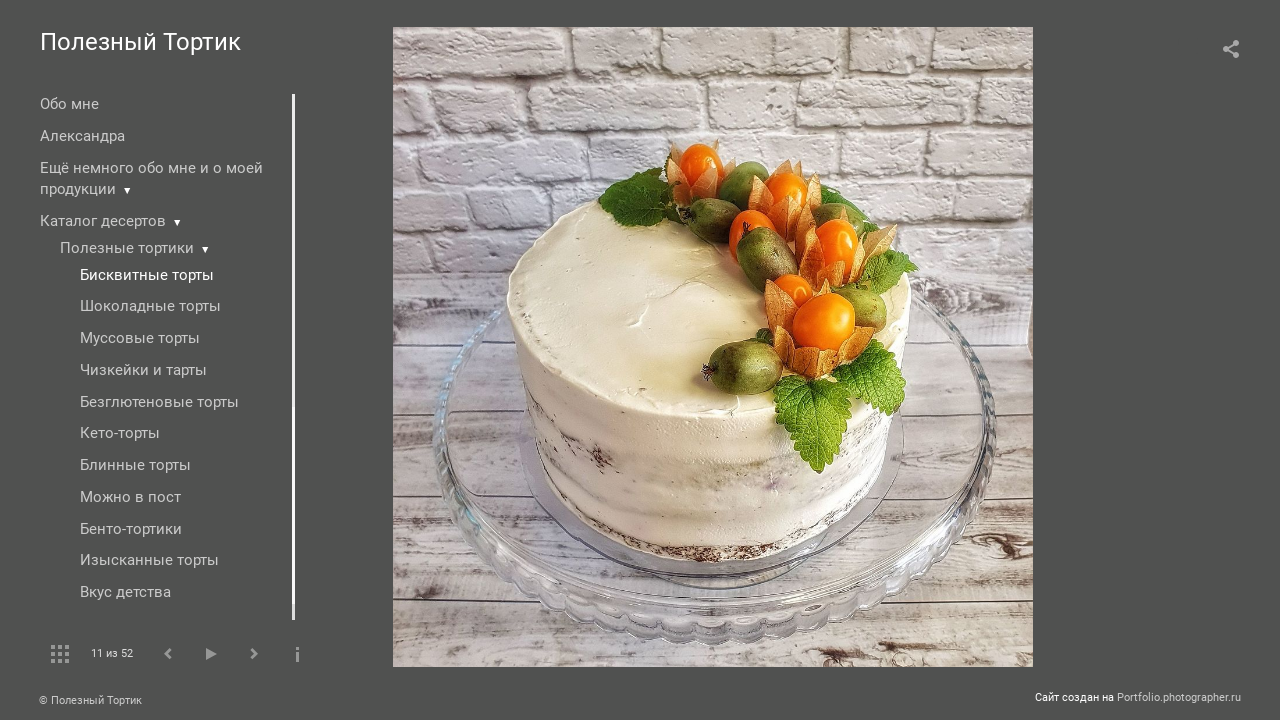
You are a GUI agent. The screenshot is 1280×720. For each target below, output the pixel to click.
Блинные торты (135, 465)
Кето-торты (120, 433)
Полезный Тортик (140, 42)
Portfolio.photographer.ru (1179, 697)
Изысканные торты (149, 560)
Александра (82, 136)
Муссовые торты (140, 338)
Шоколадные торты (150, 306)
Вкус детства (125, 592)
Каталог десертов (103, 221)
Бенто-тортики (131, 529)
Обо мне (69, 104)
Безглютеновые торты (159, 402)
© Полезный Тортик (90, 700)
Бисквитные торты (147, 275)
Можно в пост (130, 497)
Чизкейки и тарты (143, 370)
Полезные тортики (127, 248)
